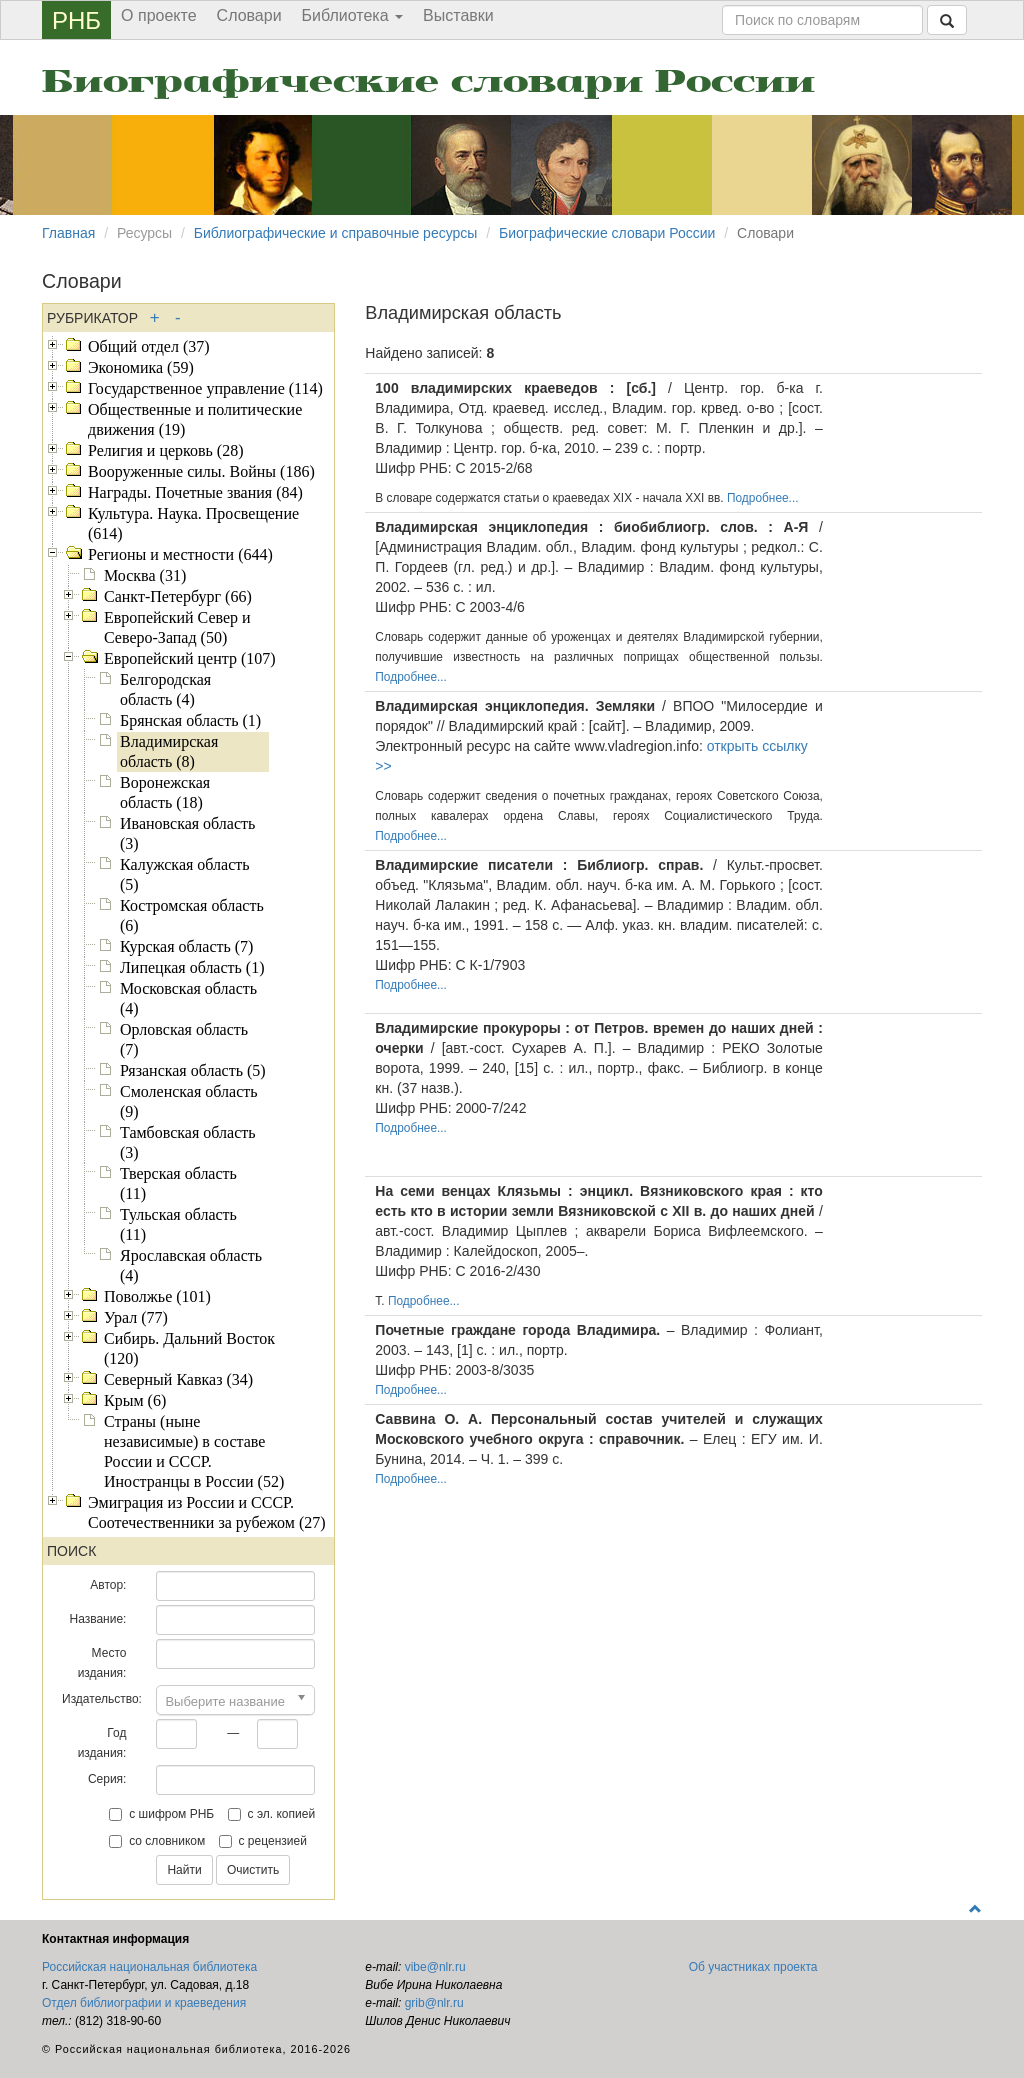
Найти (184, 1870)
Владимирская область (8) (169, 751)
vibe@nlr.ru (435, 1967)
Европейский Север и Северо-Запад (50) (177, 627)
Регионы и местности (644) (180, 554)
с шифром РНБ (161, 1814)
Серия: (107, 1779)
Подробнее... (763, 498)
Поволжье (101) (157, 1296)
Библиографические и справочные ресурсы (336, 233)
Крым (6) (135, 1400)
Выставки (458, 15)
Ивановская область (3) (187, 833)
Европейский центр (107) (190, 658)
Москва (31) (145, 575)
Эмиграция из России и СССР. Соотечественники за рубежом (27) (207, 1512)
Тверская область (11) (178, 1183)
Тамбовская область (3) (188, 1142)
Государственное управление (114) (205, 388)
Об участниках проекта (753, 1967)
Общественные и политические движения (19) (195, 419)
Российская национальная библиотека (149, 1967)
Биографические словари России (428, 82)
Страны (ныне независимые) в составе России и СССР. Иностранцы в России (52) (194, 1451)
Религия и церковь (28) (166, 450)
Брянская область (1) (190, 720)
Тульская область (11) (178, 1224)
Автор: (108, 1585)
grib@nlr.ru (434, 2003)
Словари (249, 15)
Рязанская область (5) (193, 1070)
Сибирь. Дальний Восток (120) (189, 1348)
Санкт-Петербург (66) (178, 596)
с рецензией (263, 1841)
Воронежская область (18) (165, 792)
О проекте (158, 15)
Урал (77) (136, 1317)
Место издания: (102, 1663)
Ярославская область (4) (191, 1265)
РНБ (76, 20)
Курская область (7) (186, 946)
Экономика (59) (141, 367)
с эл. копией (272, 1814)
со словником (157, 1841)
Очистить (253, 1870)
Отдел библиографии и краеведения (144, 2003)
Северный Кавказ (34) (178, 1379)
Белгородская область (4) (165, 689)
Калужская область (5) (185, 874)
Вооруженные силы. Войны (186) (201, 471)
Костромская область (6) (192, 915)
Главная (68, 233)
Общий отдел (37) (149, 346)
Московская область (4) (188, 998)
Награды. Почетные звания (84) (195, 492)
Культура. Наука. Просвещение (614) (193, 523)
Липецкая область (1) (192, 967)
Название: (97, 1619)
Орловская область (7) (184, 1039)
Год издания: (102, 1743)
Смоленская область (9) (189, 1101)
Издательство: (101, 1699)
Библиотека (352, 15)
